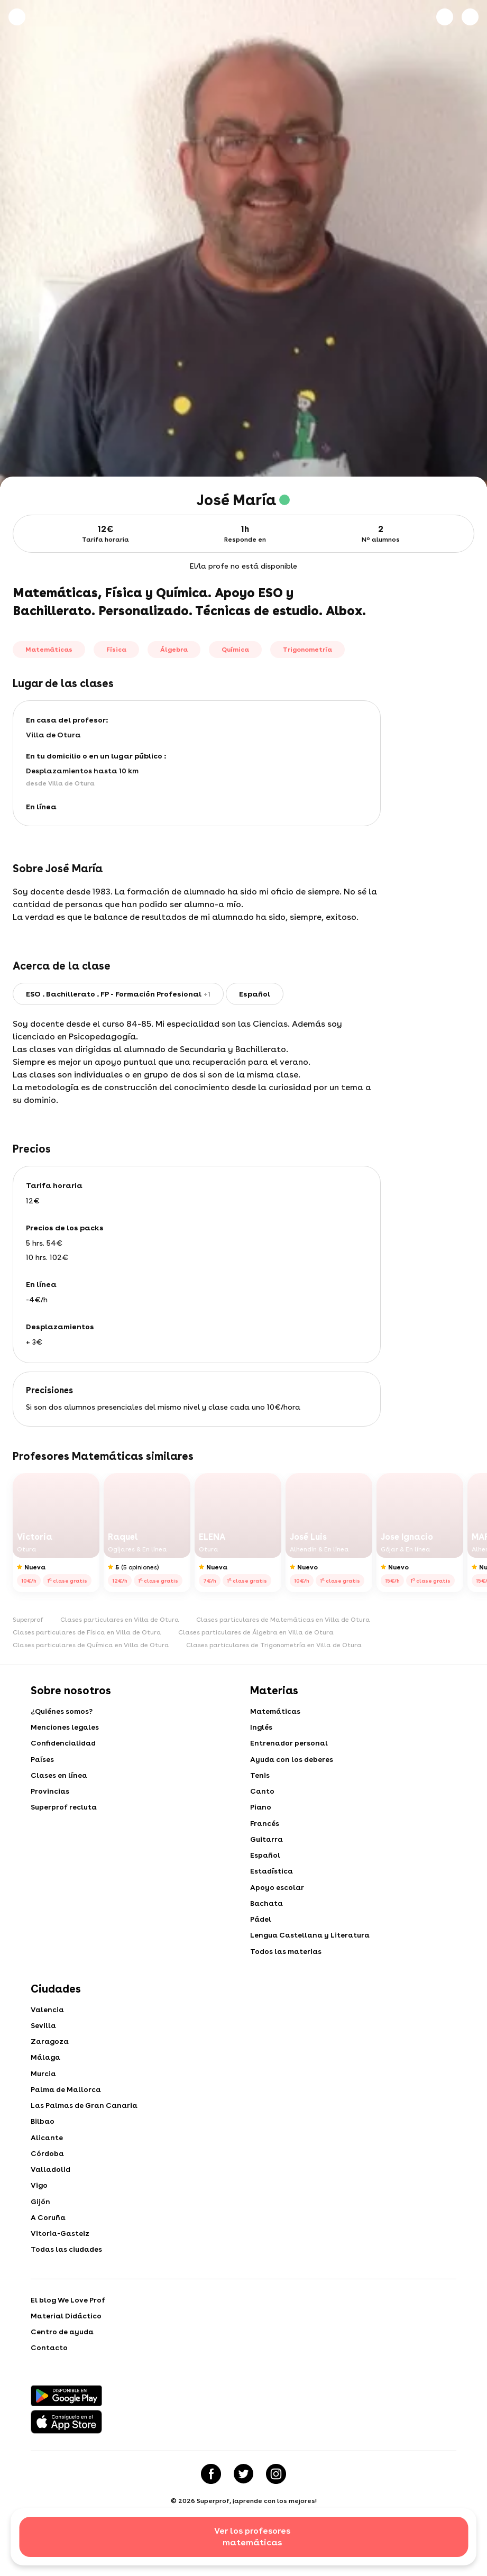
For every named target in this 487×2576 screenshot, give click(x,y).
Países (42, 1762)
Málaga (46, 2075)
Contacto (49, 2381)
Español (265, 1864)
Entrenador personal (289, 1745)
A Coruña (49, 2245)
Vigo (39, 2211)
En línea (41, 806)
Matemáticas (276, 1711)
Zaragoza (51, 2058)
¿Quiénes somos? (62, 1711)
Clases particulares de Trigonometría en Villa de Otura (274, 1645)
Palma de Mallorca (67, 2109)
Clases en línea (59, 1779)
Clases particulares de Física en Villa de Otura (87, 1632)
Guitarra (267, 1847)
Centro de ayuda (63, 2364)
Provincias (50, 1796)
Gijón (40, 2228)
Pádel (261, 1932)
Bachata (267, 1915)
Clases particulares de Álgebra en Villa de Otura (256, 1632)
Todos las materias (287, 1965)
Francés (265, 1830)
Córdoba (48, 2177)
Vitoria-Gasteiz (60, 2262)
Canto (262, 1796)
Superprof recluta (64, 1813)
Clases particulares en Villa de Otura (119, 1619)
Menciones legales (65, 1728)
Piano (261, 1813)
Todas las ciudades (68, 2278)
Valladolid (51, 2194)
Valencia (48, 2025)
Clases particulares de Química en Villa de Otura (91, 1645)
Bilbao (43, 2143)
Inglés (261, 1728)
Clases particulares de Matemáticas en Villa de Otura (283, 1619)
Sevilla (44, 2042)
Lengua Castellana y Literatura (312, 1948)
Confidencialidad (64, 1745)
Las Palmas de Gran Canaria (86, 2126)
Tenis (260, 1779)
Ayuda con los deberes (292, 1762)
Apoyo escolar (277, 1898)
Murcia (44, 2092)
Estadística (272, 1881)
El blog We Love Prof (68, 2330)
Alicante (47, 2160)
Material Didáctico (67, 2347)
